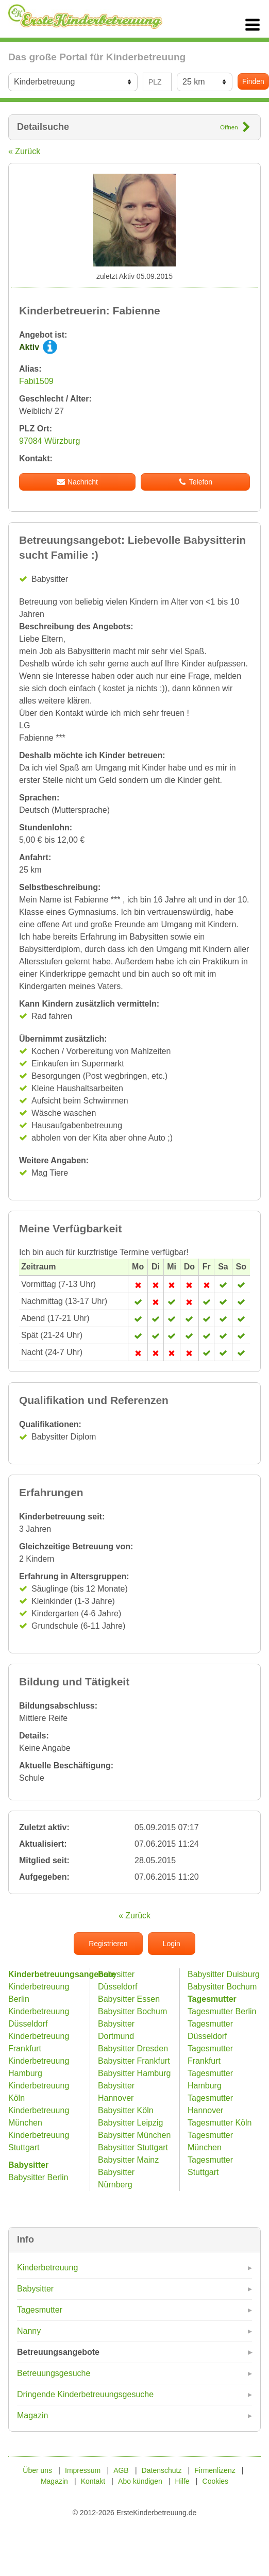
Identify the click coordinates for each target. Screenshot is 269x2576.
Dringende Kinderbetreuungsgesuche (85, 2394)
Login (171, 1943)
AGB (121, 2470)
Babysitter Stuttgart (133, 2147)
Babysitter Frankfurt (134, 2060)
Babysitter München (134, 2135)
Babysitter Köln (126, 2110)
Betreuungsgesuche (53, 2373)
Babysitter (35, 2288)
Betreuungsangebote (58, 2352)
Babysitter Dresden (133, 2048)
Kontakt (93, 2481)
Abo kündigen (140, 2481)
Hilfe (182, 2481)
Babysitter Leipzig (130, 2122)
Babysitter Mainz (128, 2159)
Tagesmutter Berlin (222, 2011)
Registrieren (108, 1943)
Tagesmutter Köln (220, 2122)
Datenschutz (162, 2470)
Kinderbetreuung (47, 2267)
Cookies (216, 2481)
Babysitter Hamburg (134, 2073)
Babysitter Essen (129, 1999)
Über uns (37, 2470)
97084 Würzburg (49, 441)
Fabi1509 (36, 381)
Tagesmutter (39, 2309)
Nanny (29, 2331)
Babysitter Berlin (38, 2177)
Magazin (32, 2415)
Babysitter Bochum (132, 2011)
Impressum (82, 2470)
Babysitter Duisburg (224, 1974)
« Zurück (24, 151)
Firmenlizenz (214, 2470)
